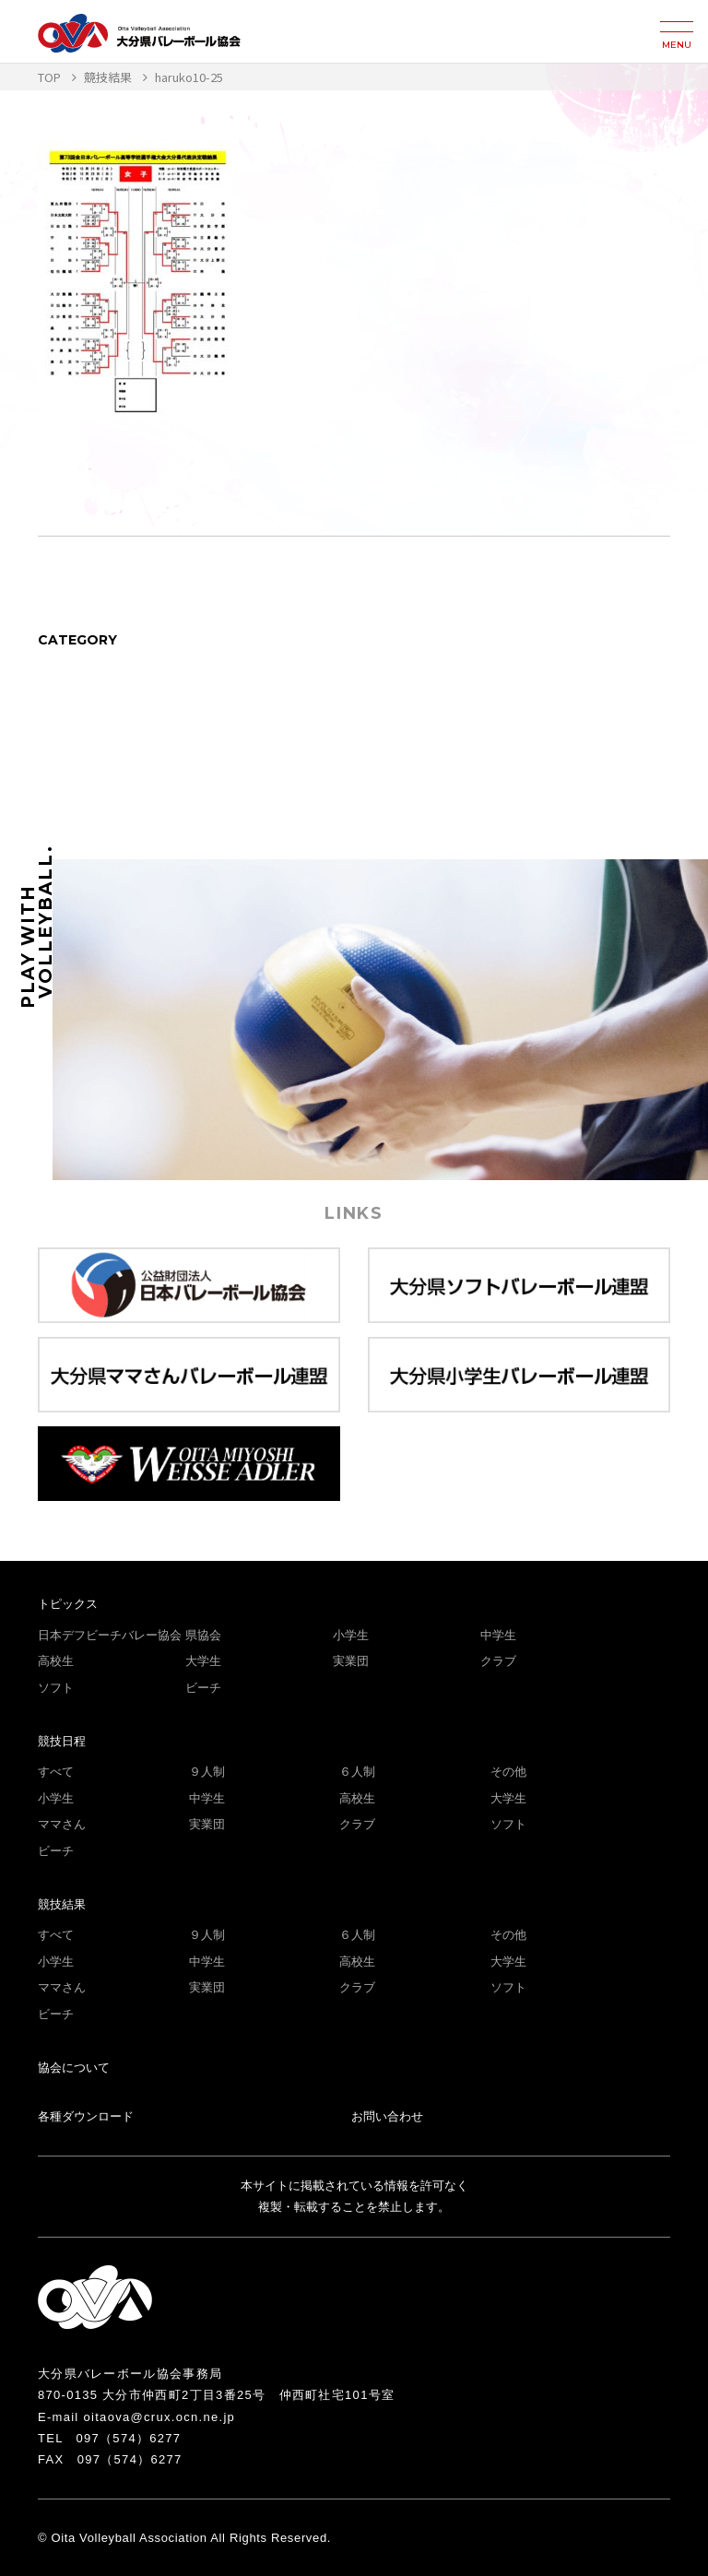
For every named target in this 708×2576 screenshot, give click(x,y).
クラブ (498, 1661)
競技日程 (62, 1741)
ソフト (56, 1688)
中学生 (498, 1635)
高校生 (56, 1661)
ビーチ (203, 1688)
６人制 (357, 1771)
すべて (56, 1771)
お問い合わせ (387, 2116)
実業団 (351, 1661)
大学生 (203, 1661)
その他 (508, 1771)
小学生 (351, 1635)
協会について (74, 2067)
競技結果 (62, 1904)
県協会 (203, 1635)
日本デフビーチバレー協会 (110, 1635)
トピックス (68, 1604)
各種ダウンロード (86, 2116)
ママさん (62, 1824)
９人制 (207, 1771)
